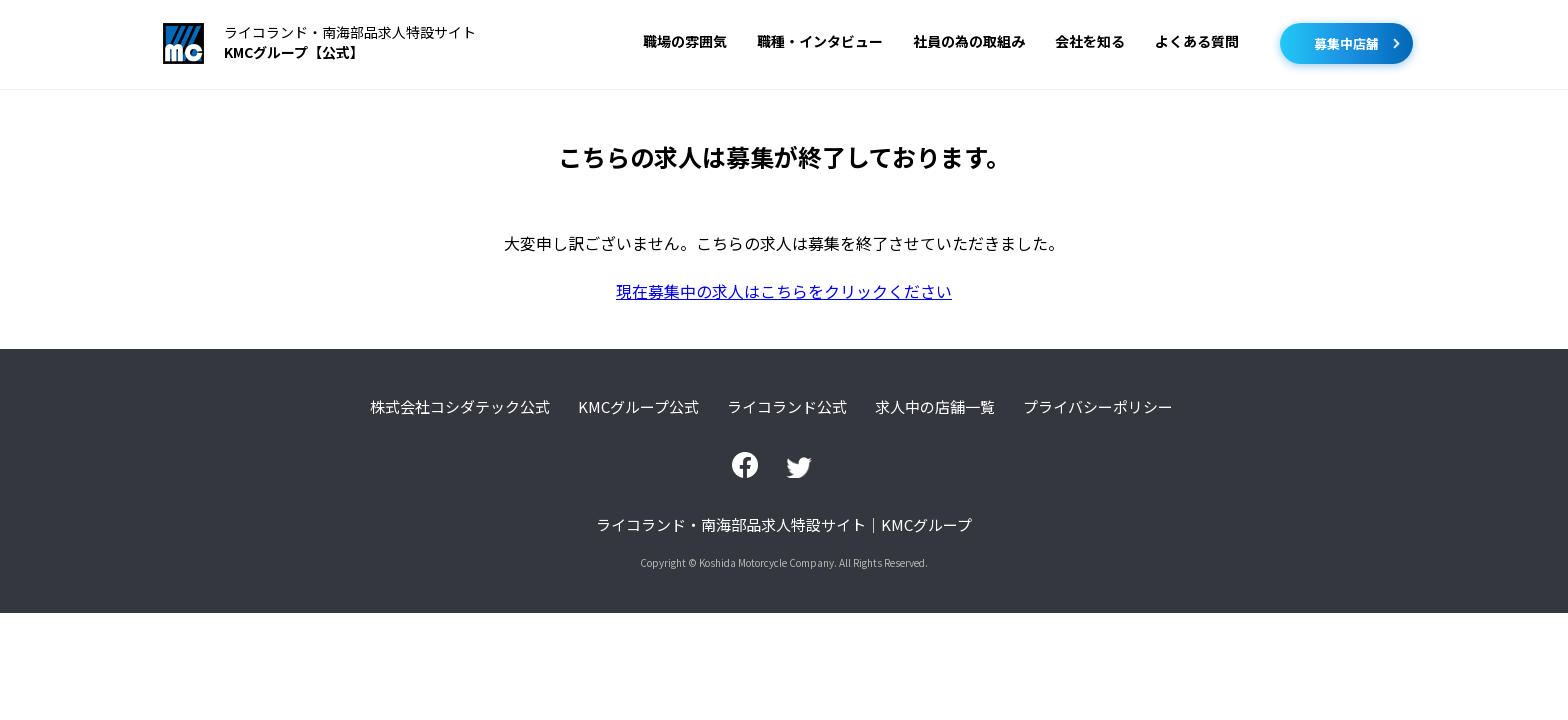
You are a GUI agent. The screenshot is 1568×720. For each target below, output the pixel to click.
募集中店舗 (1346, 43)
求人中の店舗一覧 (935, 406)
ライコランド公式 (787, 406)
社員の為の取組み (969, 41)
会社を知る (1090, 41)
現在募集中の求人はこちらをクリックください (784, 291)
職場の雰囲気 (685, 41)
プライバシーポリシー (1098, 406)
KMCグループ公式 (638, 406)
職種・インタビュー (820, 41)
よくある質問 (1197, 41)
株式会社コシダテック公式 (460, 406)
